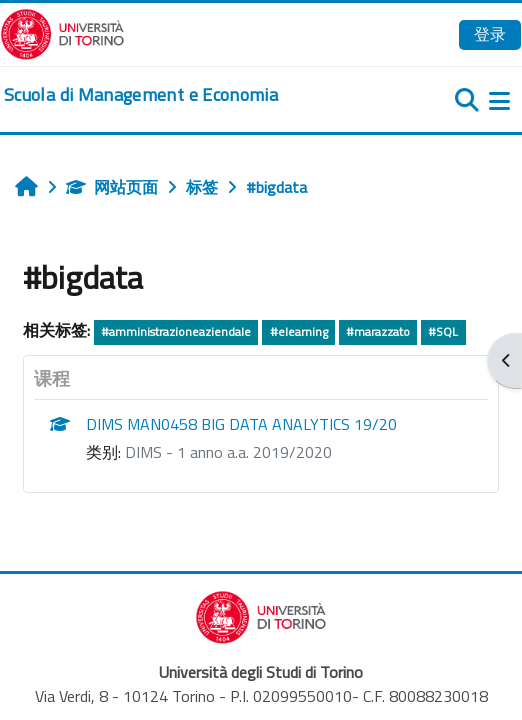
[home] (141, 95)
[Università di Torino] (62, 32)
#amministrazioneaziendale (176, 331)
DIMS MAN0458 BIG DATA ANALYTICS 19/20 (241, 424)
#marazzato (378, 331)
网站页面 (112, 187)
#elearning (299, 331)
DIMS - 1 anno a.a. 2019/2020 (228, 452)
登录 (490, 34)
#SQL (443, 331)
